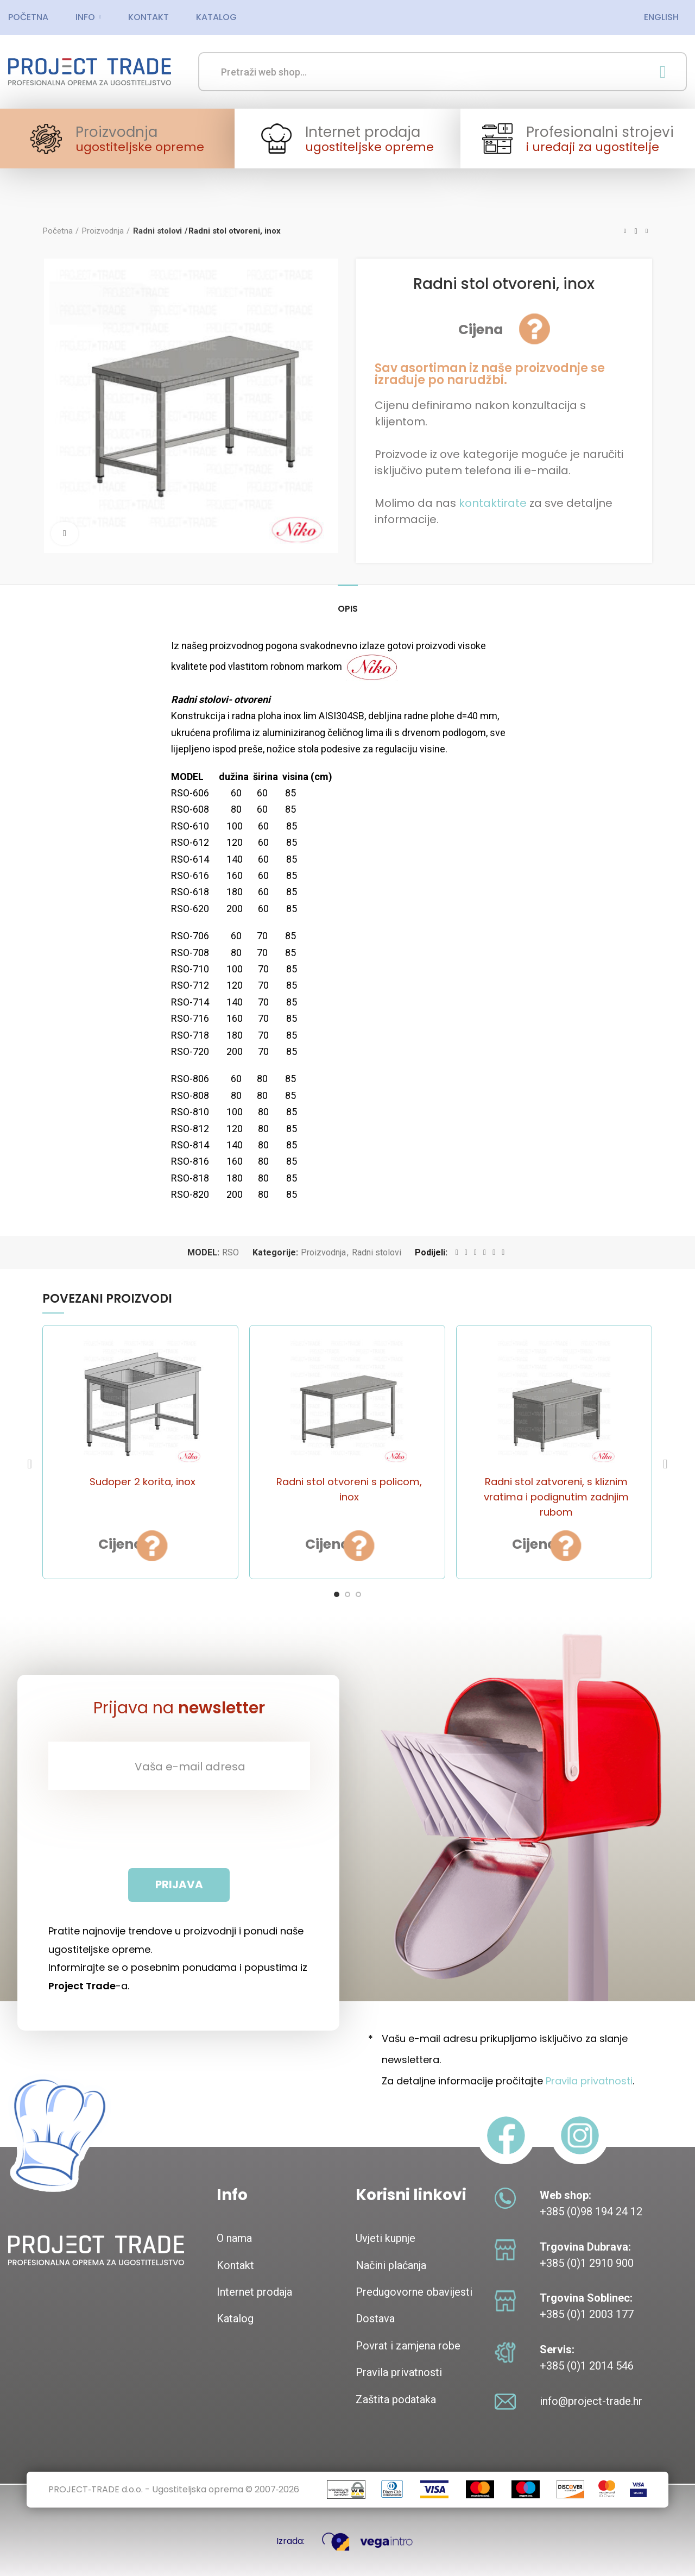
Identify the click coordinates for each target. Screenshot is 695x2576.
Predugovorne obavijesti (414, 2291)
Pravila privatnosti (589, 2081)
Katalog (235, 2318)
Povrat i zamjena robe (408, 2345)
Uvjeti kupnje (385, 2238)
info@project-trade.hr (591, 2401)
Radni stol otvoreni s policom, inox (349, 1489)
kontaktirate (493, 503)
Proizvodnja (103, 231)
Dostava (375, 2318)
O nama (234, 2238)
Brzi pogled (175, 1543)
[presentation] (179, 1828)
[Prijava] (179, 1885)
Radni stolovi (156, 231)
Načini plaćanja (391, 2265)
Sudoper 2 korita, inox (142, 1481)
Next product (647, 231)
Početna (58, 231)
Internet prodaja (254, 2291)
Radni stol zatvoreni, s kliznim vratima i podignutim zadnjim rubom (556, 1496)
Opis (348, 608)
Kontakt (235, 2265)
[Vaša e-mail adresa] (179, 1766)
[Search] (442, 71)
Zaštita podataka (396, 2399)
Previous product (625, 231)
